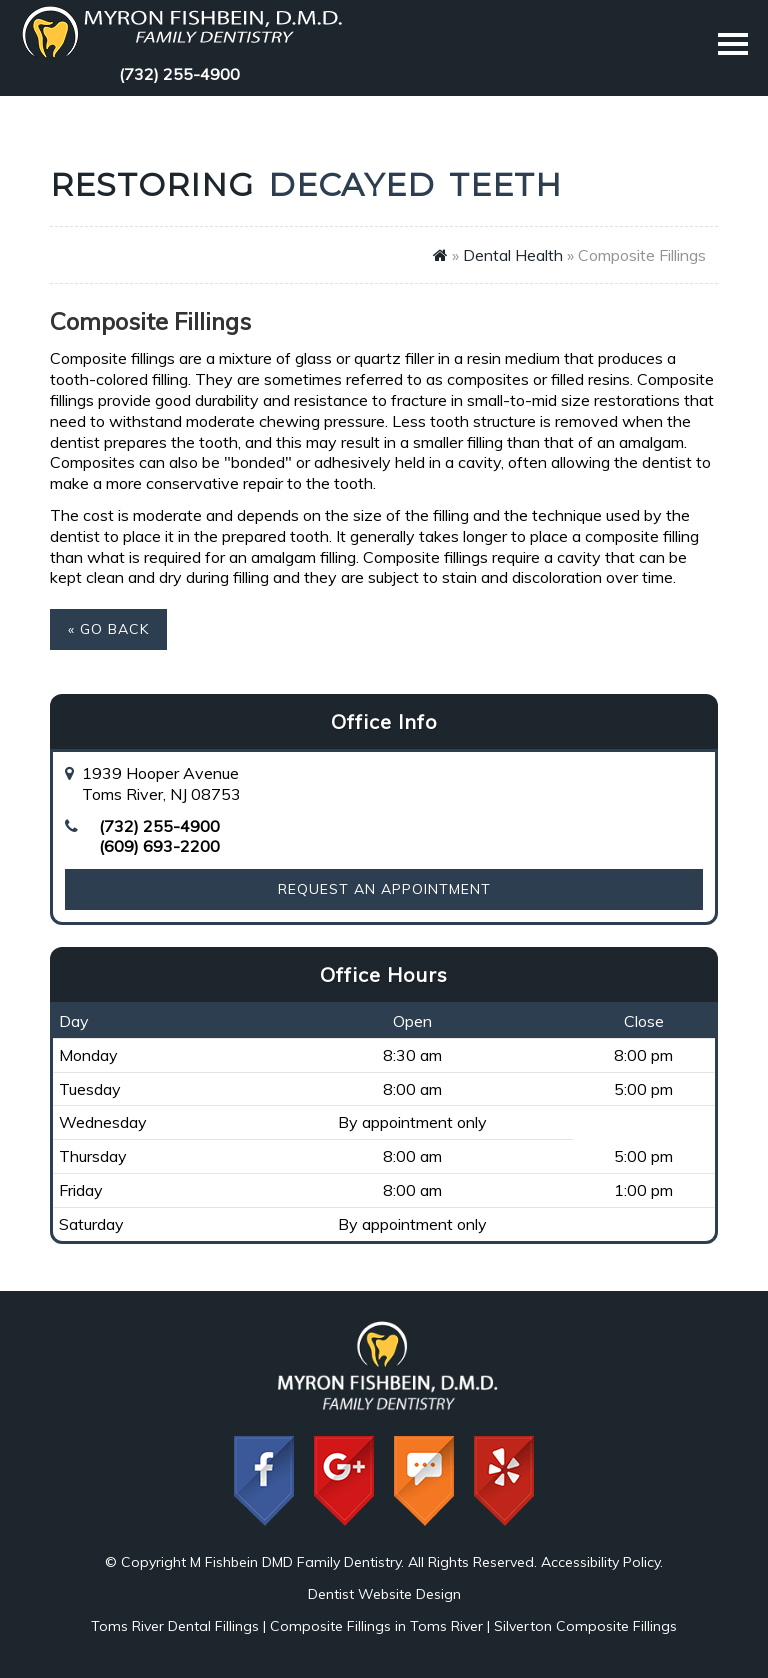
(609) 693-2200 (159, 846)
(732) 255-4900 (179, 74)
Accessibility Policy (600, 1562)
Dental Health (513, 255)
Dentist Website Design (384, 1594)
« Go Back (108, 629)
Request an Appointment (384, 889)
